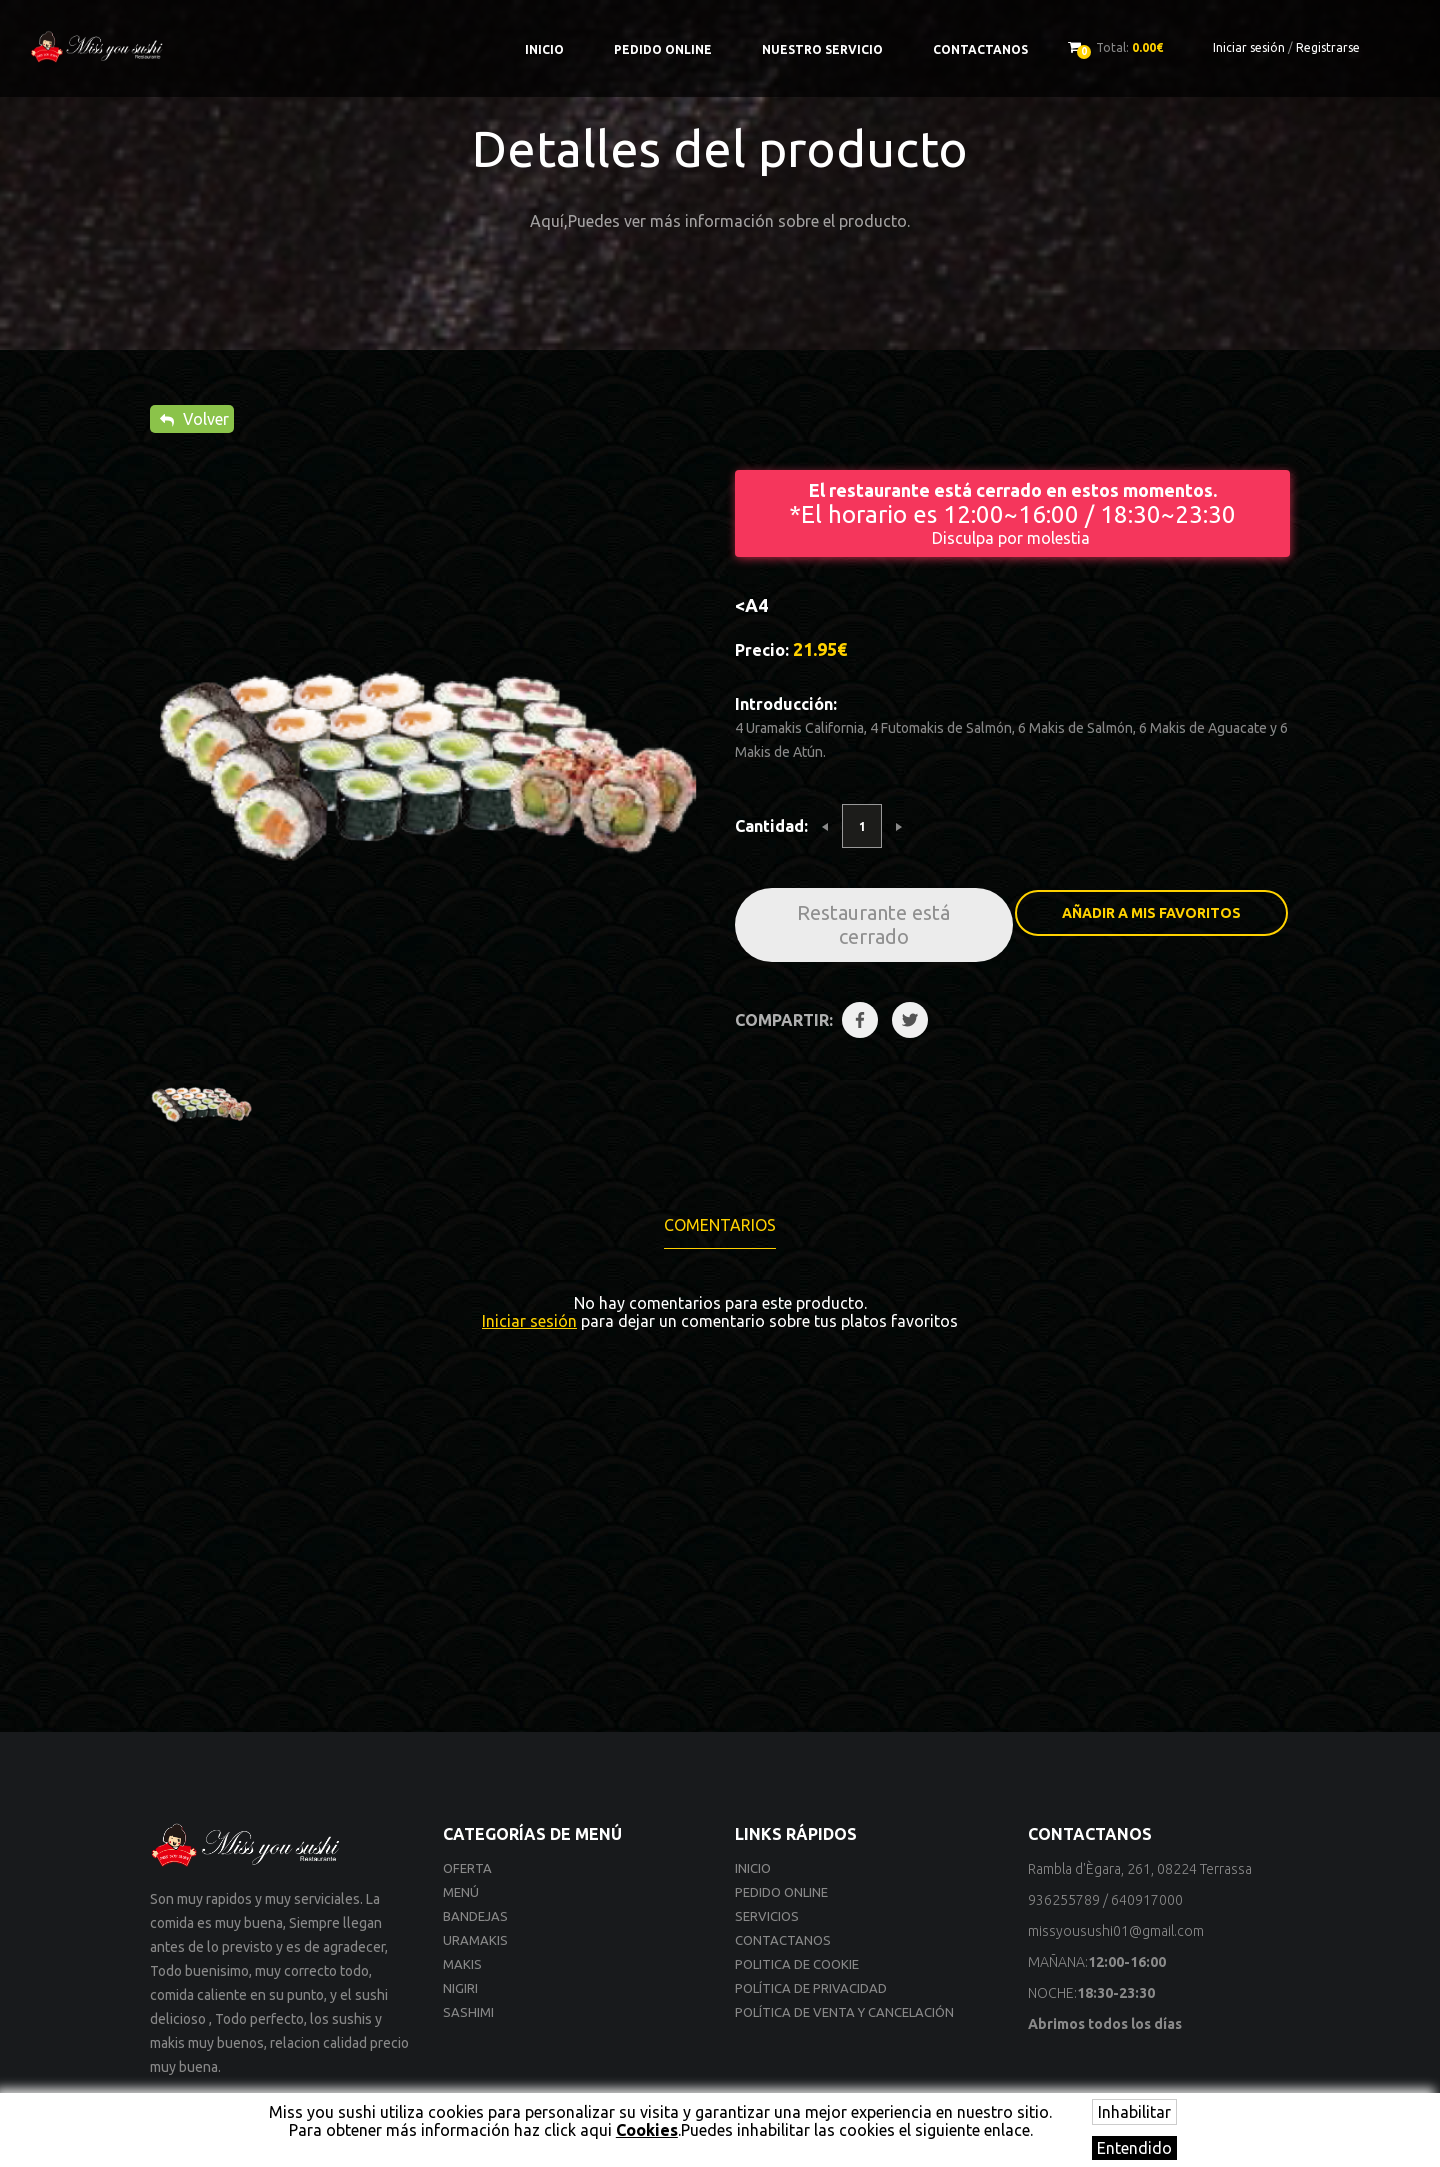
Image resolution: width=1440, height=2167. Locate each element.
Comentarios (720, 1225)
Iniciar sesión (1249, 47)
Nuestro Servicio (822, 49)
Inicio (544, 49)
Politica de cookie (797, 1964)
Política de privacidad (811, 1988)
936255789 (1064, 1900)
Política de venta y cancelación (844, 2012)
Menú (461, 1892)
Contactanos (980, 49)
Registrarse (1328, 47)
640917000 (1147, 1900)
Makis (462, 1964)
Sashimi (468, 2012)
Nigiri (460, 1988)
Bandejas (475, 1916)
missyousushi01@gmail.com (1116, 1931)
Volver (194, 419)
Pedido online (663, 49)
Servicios (767, 1916)
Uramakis (475, 1940)
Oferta (467, 1868)
